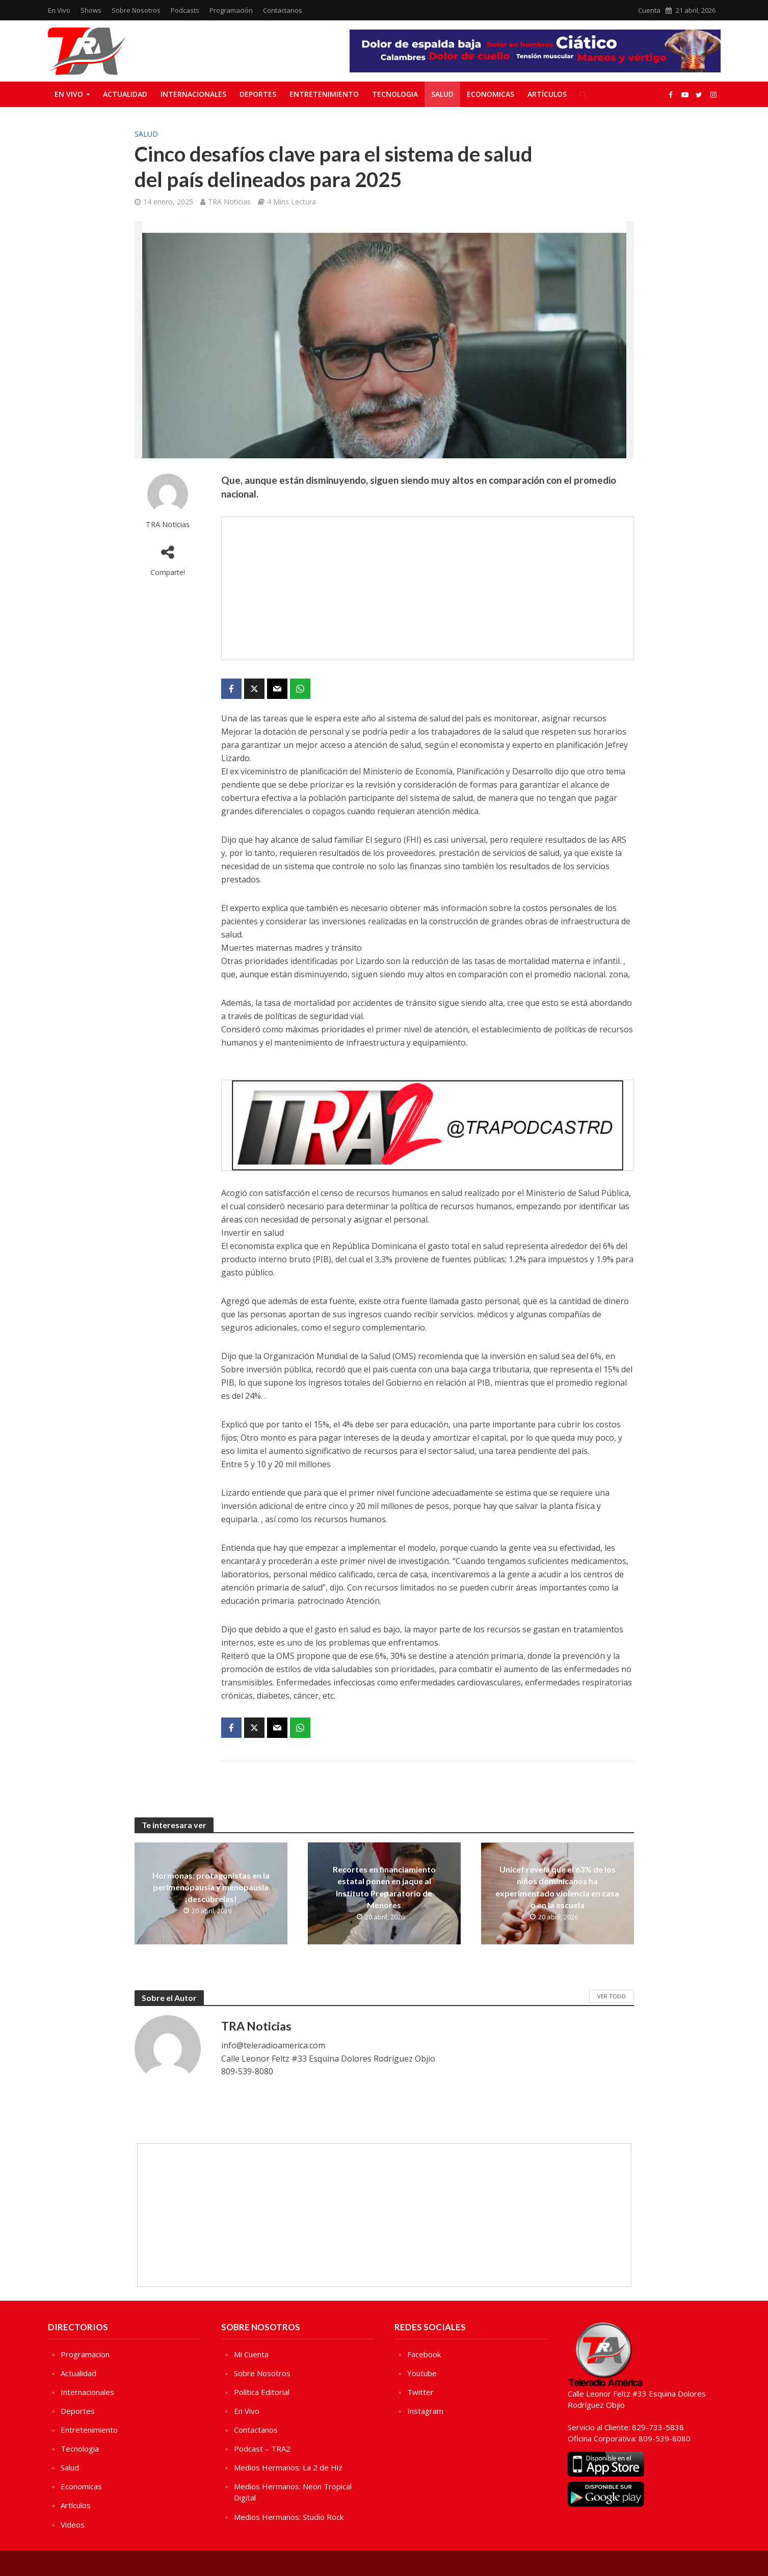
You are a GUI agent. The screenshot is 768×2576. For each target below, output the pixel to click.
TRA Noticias (229, 201)
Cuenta (649, 10)
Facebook (424, 2354)
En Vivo (59, 10)
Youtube (422, 2373)
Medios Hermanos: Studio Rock (288, 2517)
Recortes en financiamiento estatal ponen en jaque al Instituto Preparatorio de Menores (384, 1886)
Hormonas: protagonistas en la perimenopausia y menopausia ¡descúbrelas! (211, 1887)
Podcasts (185, 10)
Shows (91, 10)
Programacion (85, 2354)
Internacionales (193, 94)
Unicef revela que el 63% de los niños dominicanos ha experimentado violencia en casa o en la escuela (557, 1886)
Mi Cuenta (251, 2354)
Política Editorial (261, 2392)
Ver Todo (611, 1996)
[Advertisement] (427, 588)
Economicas (490, 94)
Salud (442, 94)
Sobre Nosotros (136, 10)
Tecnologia (395, 94)
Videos (73, 2524)
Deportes (258, 94)
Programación (231, 10)
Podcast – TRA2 (262, 2448)
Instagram (425, 2411)
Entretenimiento (324, 94)
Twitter (420, 2392)
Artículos (547, 94)
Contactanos (282, 10)
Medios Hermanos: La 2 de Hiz (288, 2467)
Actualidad (125, 94)
